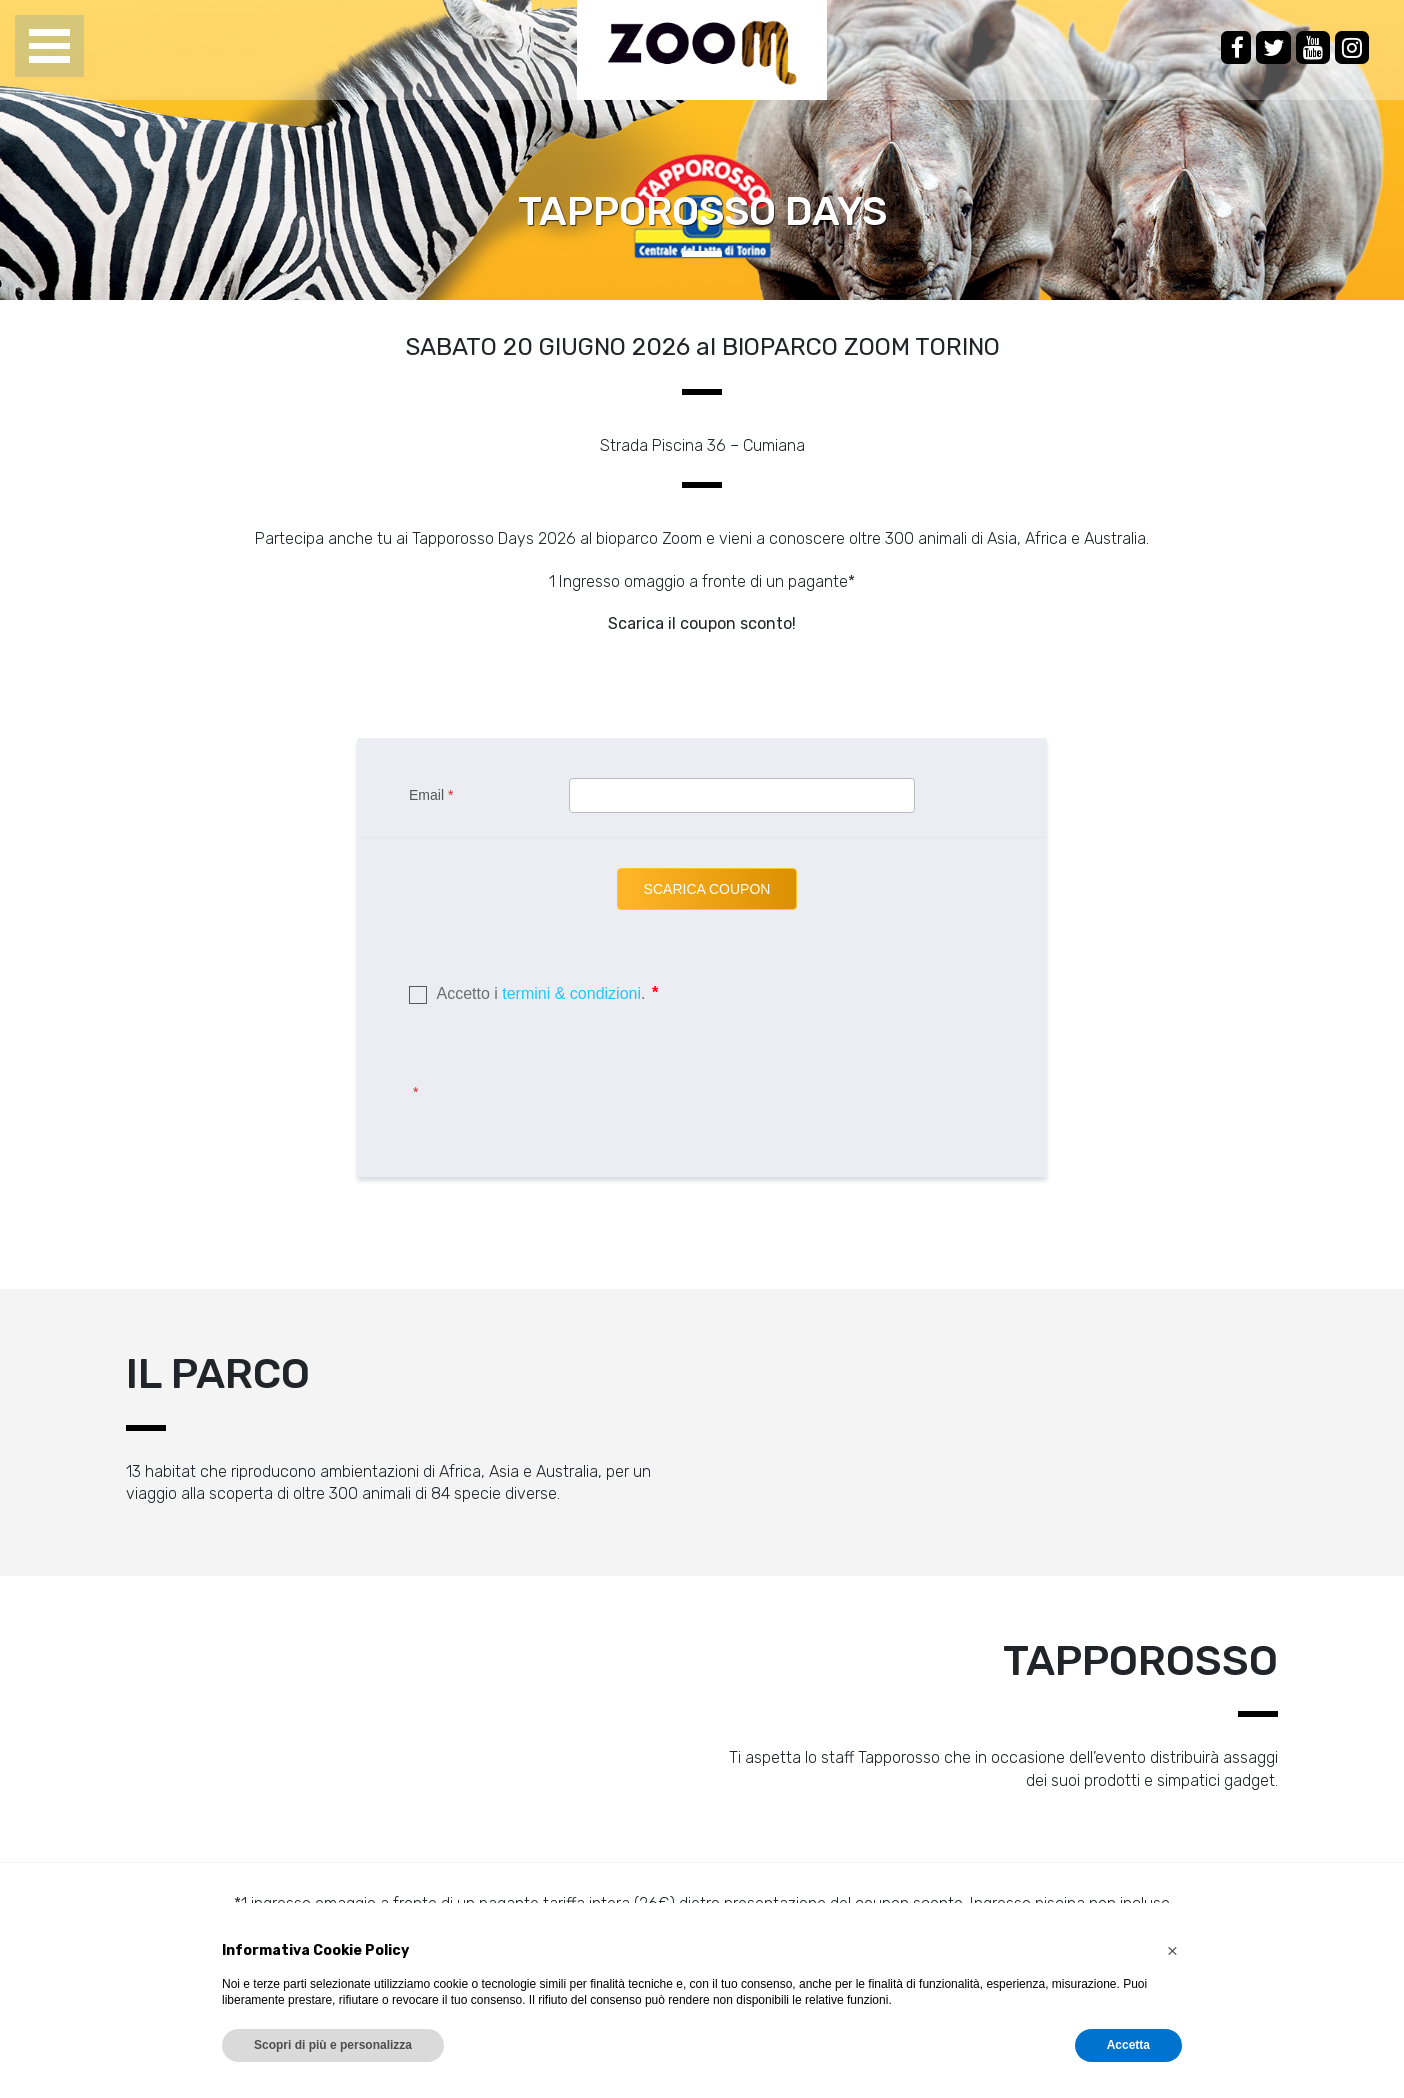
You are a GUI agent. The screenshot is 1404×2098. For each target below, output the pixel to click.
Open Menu (49, 47)
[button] (1172, 1951)
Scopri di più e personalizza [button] (333, 2045)
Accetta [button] (1128, 2045)
